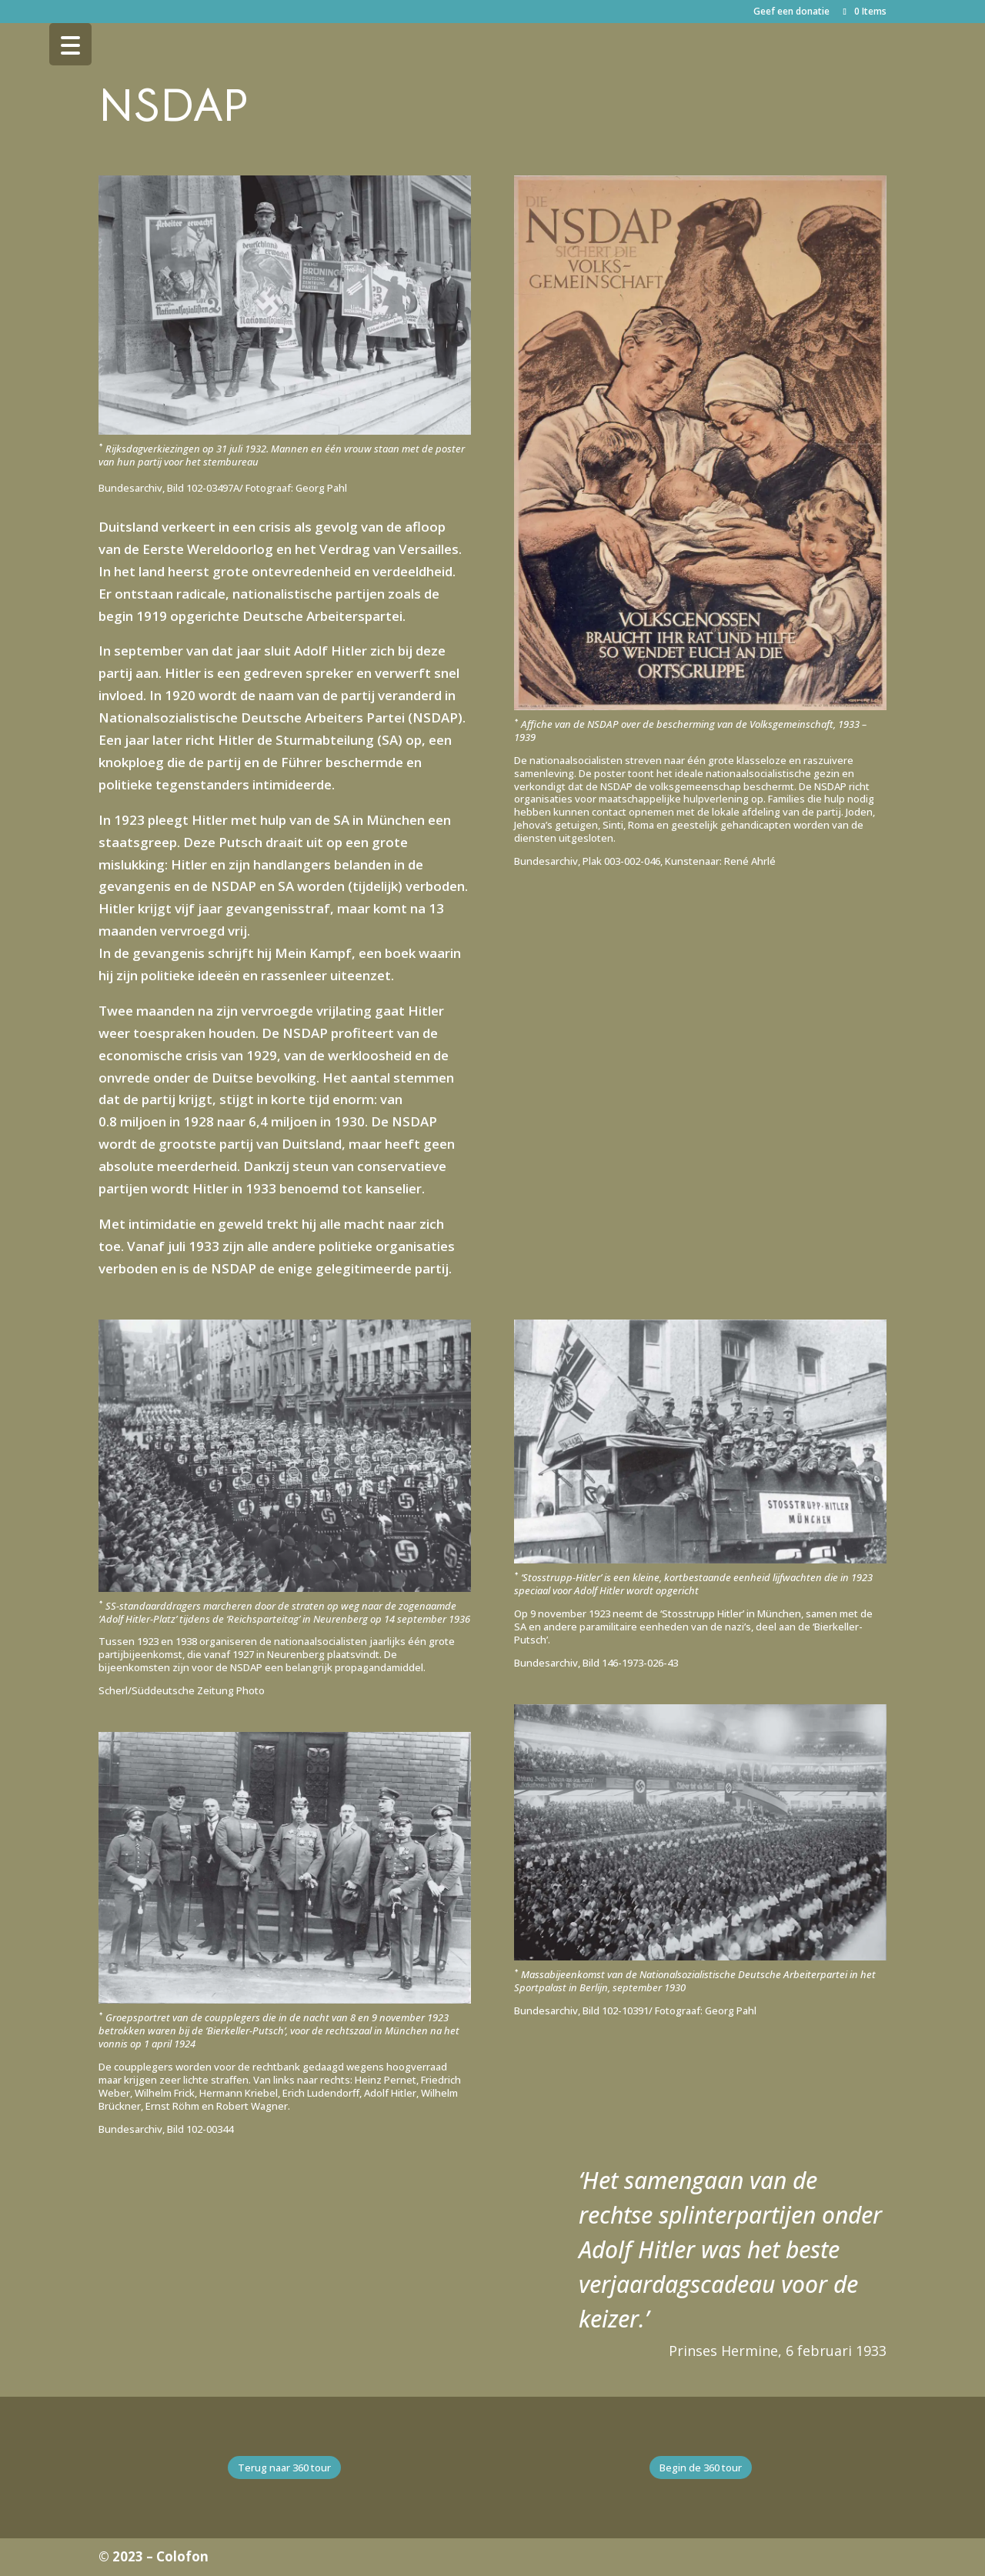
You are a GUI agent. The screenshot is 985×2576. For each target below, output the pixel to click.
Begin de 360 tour (700, 2467)
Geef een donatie (791, 12)
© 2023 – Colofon (153, 2556)
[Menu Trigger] (70, 44)
